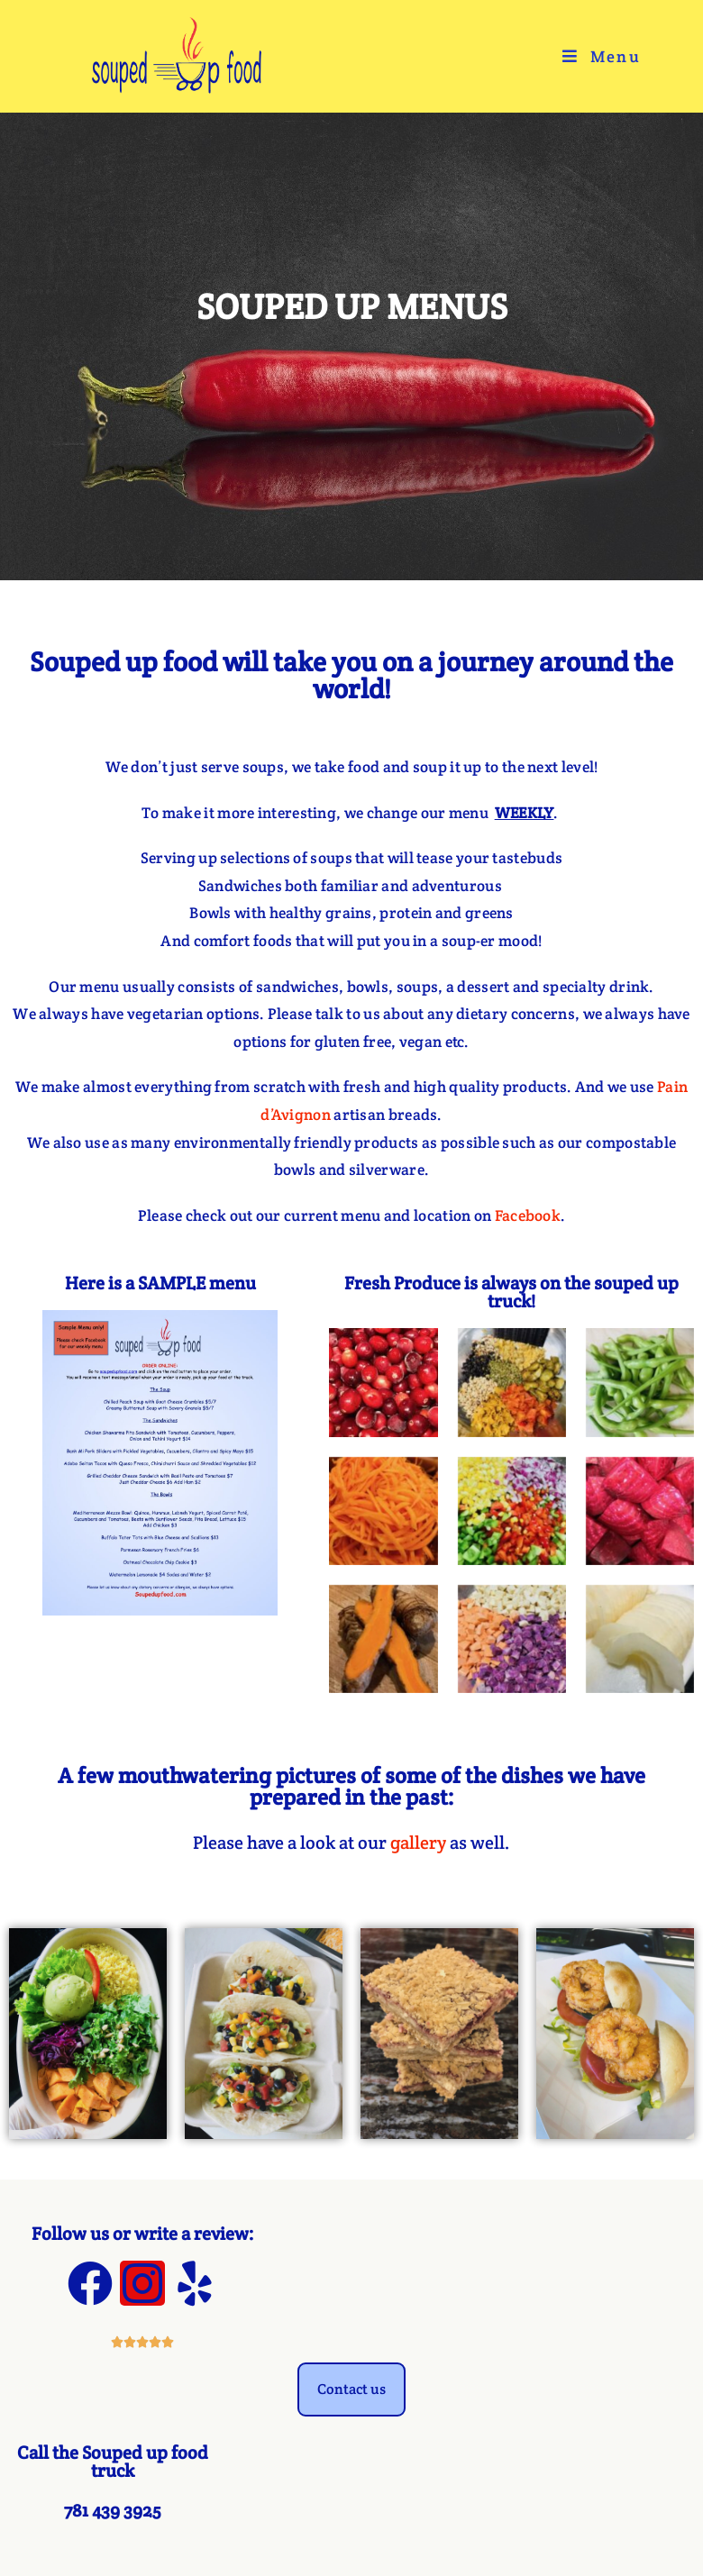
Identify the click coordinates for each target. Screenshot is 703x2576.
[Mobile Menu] (601, 56)
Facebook (528, 1215)
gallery (418, 1842)
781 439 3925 (112, 2510)
